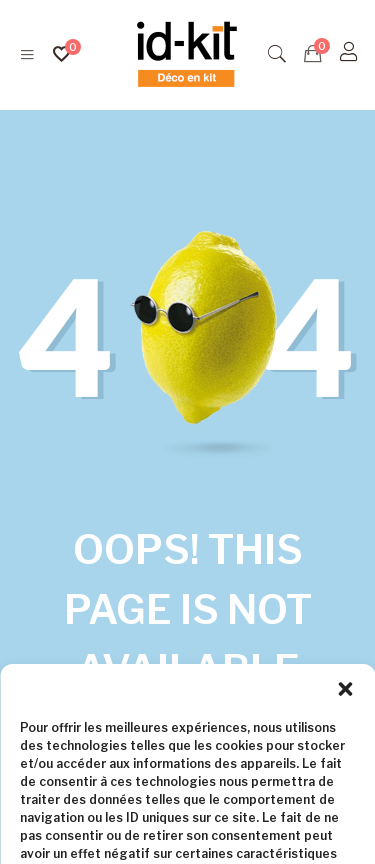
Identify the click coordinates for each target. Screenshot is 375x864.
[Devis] (313, 54)
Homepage (263, 731)
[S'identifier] (349, 52)
